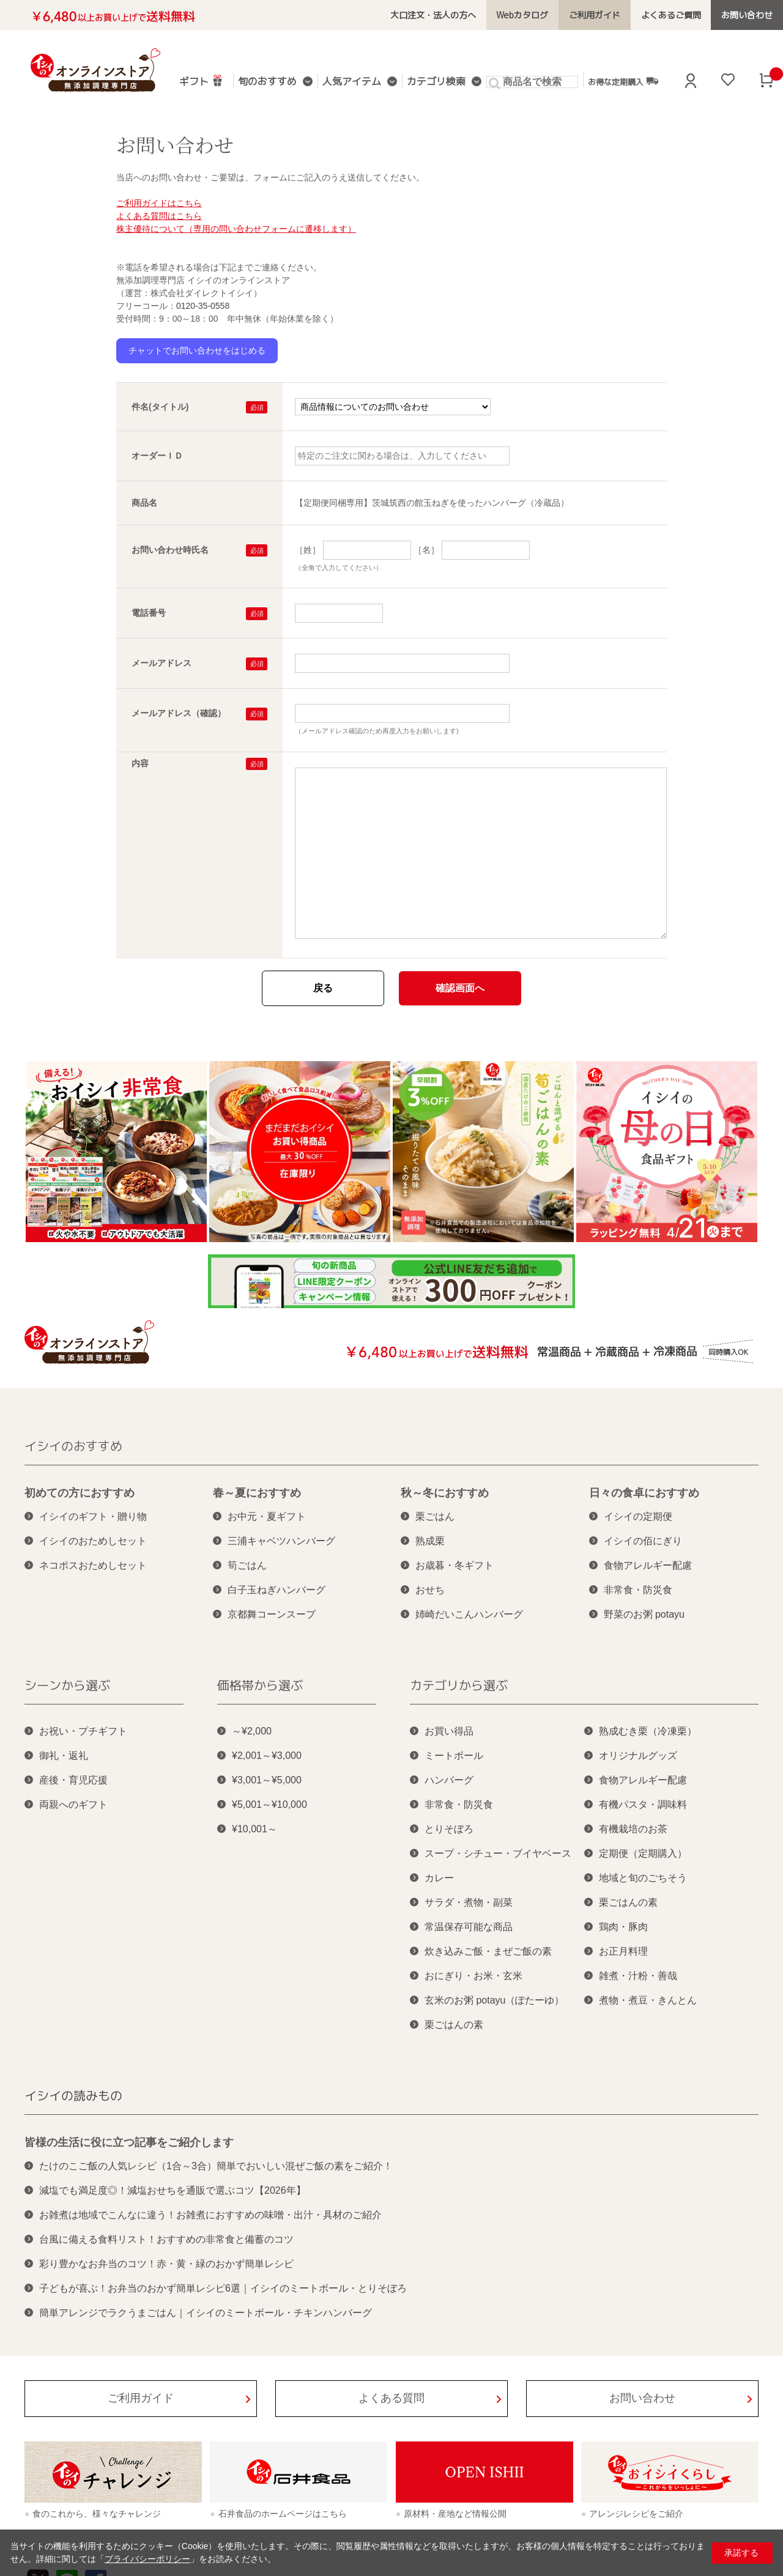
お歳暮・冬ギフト (454, 1565)
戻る (323, 988)
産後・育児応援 (73, 1780)
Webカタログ (522, 15)
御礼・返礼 (63, 1755)
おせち (430, 1590)
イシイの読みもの (73, 2095)
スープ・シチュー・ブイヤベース (498, 1853)
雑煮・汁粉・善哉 (638, 1976)
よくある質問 (391, 2398)
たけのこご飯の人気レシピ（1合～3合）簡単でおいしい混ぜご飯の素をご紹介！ (216, 2166)
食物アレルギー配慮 (648, 1565)
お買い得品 (449, 1731)
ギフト (201, 80)
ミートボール (454, 1755)
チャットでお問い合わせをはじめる (196, 350)
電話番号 (149, 613)
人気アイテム (351, 82)
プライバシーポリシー (147, 2559)
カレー (439, 1878)
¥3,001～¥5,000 (267, 1780)
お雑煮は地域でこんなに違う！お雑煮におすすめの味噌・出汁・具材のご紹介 (210, 2215)
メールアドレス (161, 663)
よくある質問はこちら (159, 216)
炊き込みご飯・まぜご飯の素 (488, 1951)
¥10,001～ (254, 1829)
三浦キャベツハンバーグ (281, 1541)
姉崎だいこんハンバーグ (469, 1614)
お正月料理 (623, 1951)
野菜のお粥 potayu (644, 1614)
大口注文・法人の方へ (433, 15)
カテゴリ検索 (436, 82)
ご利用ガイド (594, 15)
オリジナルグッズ (638, 1755)
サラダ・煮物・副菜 (469, 1902)
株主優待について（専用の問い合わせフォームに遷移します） (236, 229)
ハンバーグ (449, 1780)
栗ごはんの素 (454, 2024)
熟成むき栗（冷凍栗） (648, 1731)
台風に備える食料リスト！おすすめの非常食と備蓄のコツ (166, 2239)
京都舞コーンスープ (272, 1614)
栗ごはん (435, 1516)
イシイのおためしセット (93, 1541)
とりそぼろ (449, 1829)
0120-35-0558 (202, 306)
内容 (140, 763)
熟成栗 (430, 1541)
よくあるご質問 (671, 15)
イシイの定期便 (638, 1516)
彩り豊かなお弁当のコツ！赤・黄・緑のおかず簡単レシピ (166, 2264)
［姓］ (308, 550)
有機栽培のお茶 (633, 1829)
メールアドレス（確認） (179, 713)
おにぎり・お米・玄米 (473, 1976)
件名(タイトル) (160, 407)
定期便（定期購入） (643, 1853)
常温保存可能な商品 (469, 1927)
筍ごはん (247, 1565)
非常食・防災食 (638, 1590)
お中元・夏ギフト (267, 1516)
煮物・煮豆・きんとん (648, 2000)
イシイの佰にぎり (643, 1541)
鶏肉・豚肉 (623, 1927)
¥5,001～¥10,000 (269, 1804)
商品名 (144, 503)
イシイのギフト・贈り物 (93, 1516)
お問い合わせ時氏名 (170, 550)
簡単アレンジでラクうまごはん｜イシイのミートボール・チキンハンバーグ (205, 2313)
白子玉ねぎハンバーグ (276, 1590)
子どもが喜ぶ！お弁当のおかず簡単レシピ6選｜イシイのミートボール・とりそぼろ (223, 2288)
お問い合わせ (747, 15)
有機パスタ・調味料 (643, 1804)
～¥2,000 (252, 1731)
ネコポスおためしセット (93, 1565)
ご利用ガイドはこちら (159, 203)
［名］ (426, 550)
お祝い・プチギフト (83, 1731)
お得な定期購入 (623, 81)
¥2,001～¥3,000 (267, 1755)
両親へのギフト (73, 1804)
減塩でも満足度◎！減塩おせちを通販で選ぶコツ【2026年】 (172, 2190)
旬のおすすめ (267, 82)
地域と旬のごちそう (643, 1878)
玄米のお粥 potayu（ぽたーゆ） (494, 2000)
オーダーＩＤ (157, 456)
